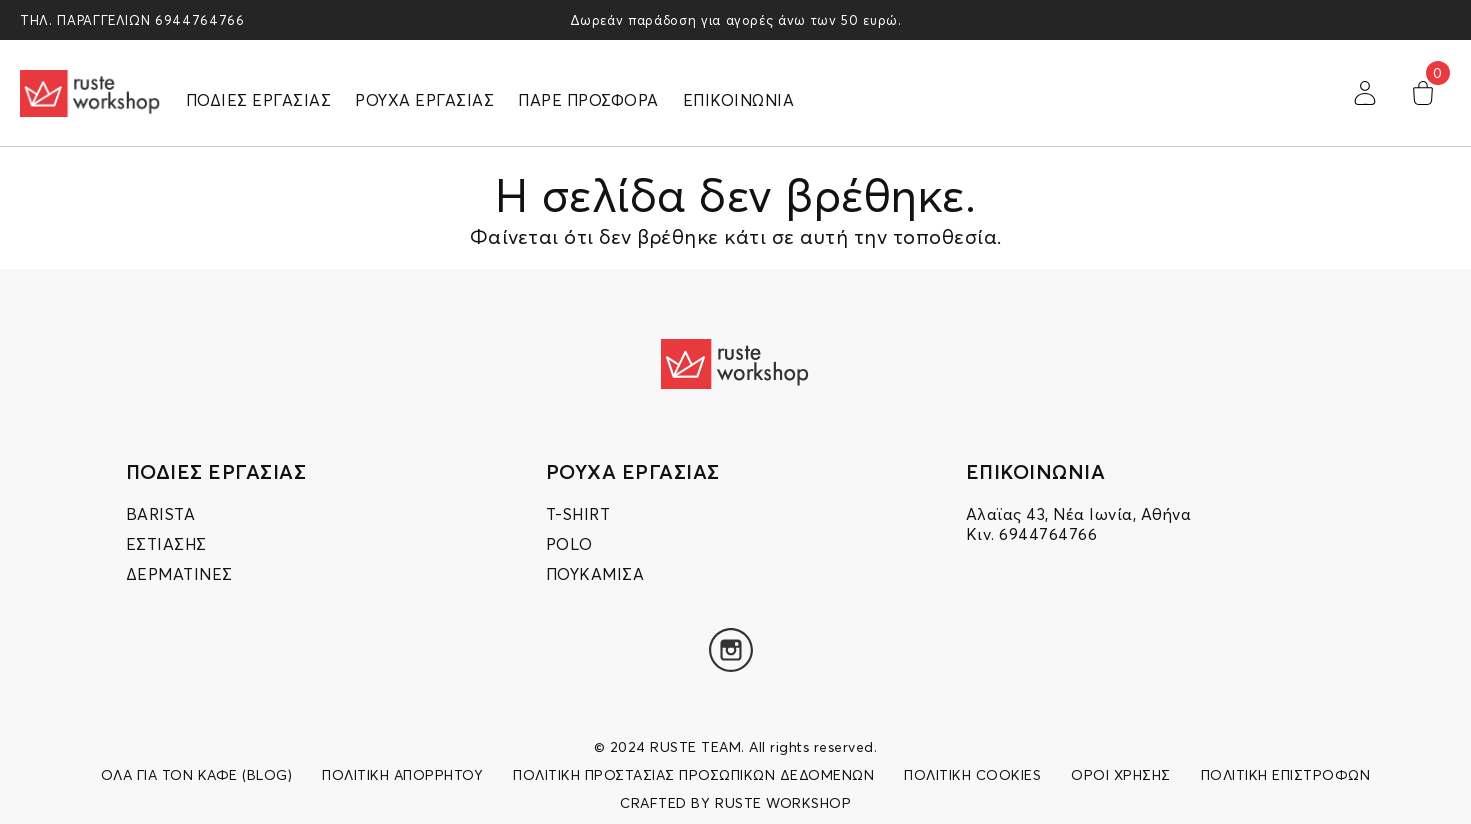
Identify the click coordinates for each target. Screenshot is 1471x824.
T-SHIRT (578, 514)
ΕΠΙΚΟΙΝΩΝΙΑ (739, 100)
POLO (569, 544)
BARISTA (161, 514)
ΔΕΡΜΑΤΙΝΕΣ (179, 574)
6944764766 (200, 20)
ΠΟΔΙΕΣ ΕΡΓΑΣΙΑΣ (259, 100)
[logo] (91, 93)
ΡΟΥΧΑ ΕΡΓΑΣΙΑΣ (424, 100)
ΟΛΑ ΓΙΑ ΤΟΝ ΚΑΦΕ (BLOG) (197, 775)
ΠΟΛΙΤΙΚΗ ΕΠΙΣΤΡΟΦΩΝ (1286, 775)
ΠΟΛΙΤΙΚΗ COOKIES (972, 775)
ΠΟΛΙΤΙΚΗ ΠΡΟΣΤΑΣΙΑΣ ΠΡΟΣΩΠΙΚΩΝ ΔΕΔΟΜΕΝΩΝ (693, 775)
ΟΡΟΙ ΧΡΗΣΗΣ (1121, 775)
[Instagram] (731, 650)
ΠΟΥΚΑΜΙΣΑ (595, 574)
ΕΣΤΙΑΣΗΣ (166, 544)
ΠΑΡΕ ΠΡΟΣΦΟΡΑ (588, 100)
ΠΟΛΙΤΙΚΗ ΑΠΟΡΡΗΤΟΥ (402, 775)
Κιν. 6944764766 (1032, 534)
